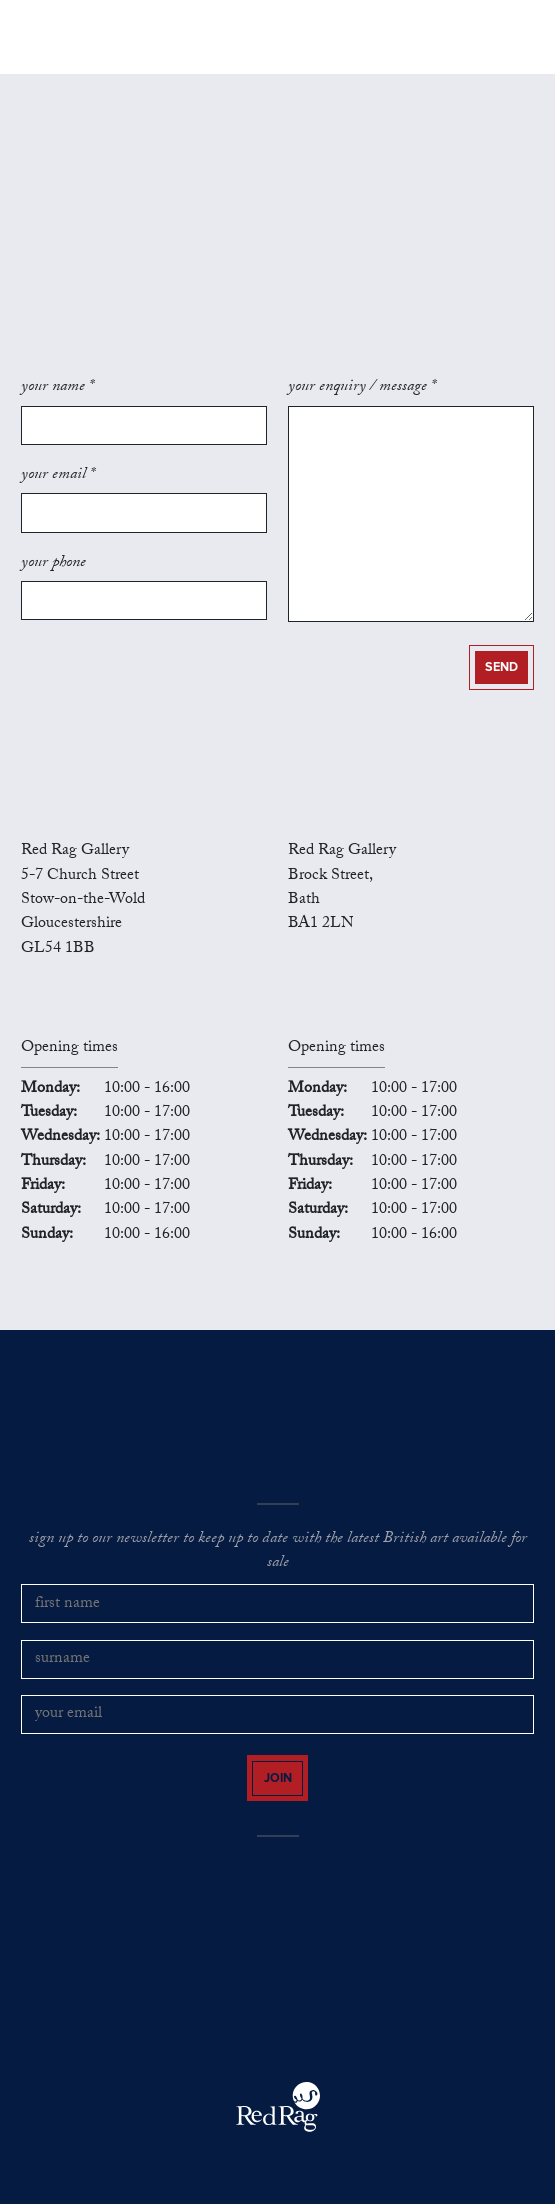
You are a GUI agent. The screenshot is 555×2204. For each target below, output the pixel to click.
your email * (58, 476)
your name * (57, 388)
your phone (53, 564)
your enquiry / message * (362, 388)
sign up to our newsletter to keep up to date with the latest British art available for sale (278, 1552)
